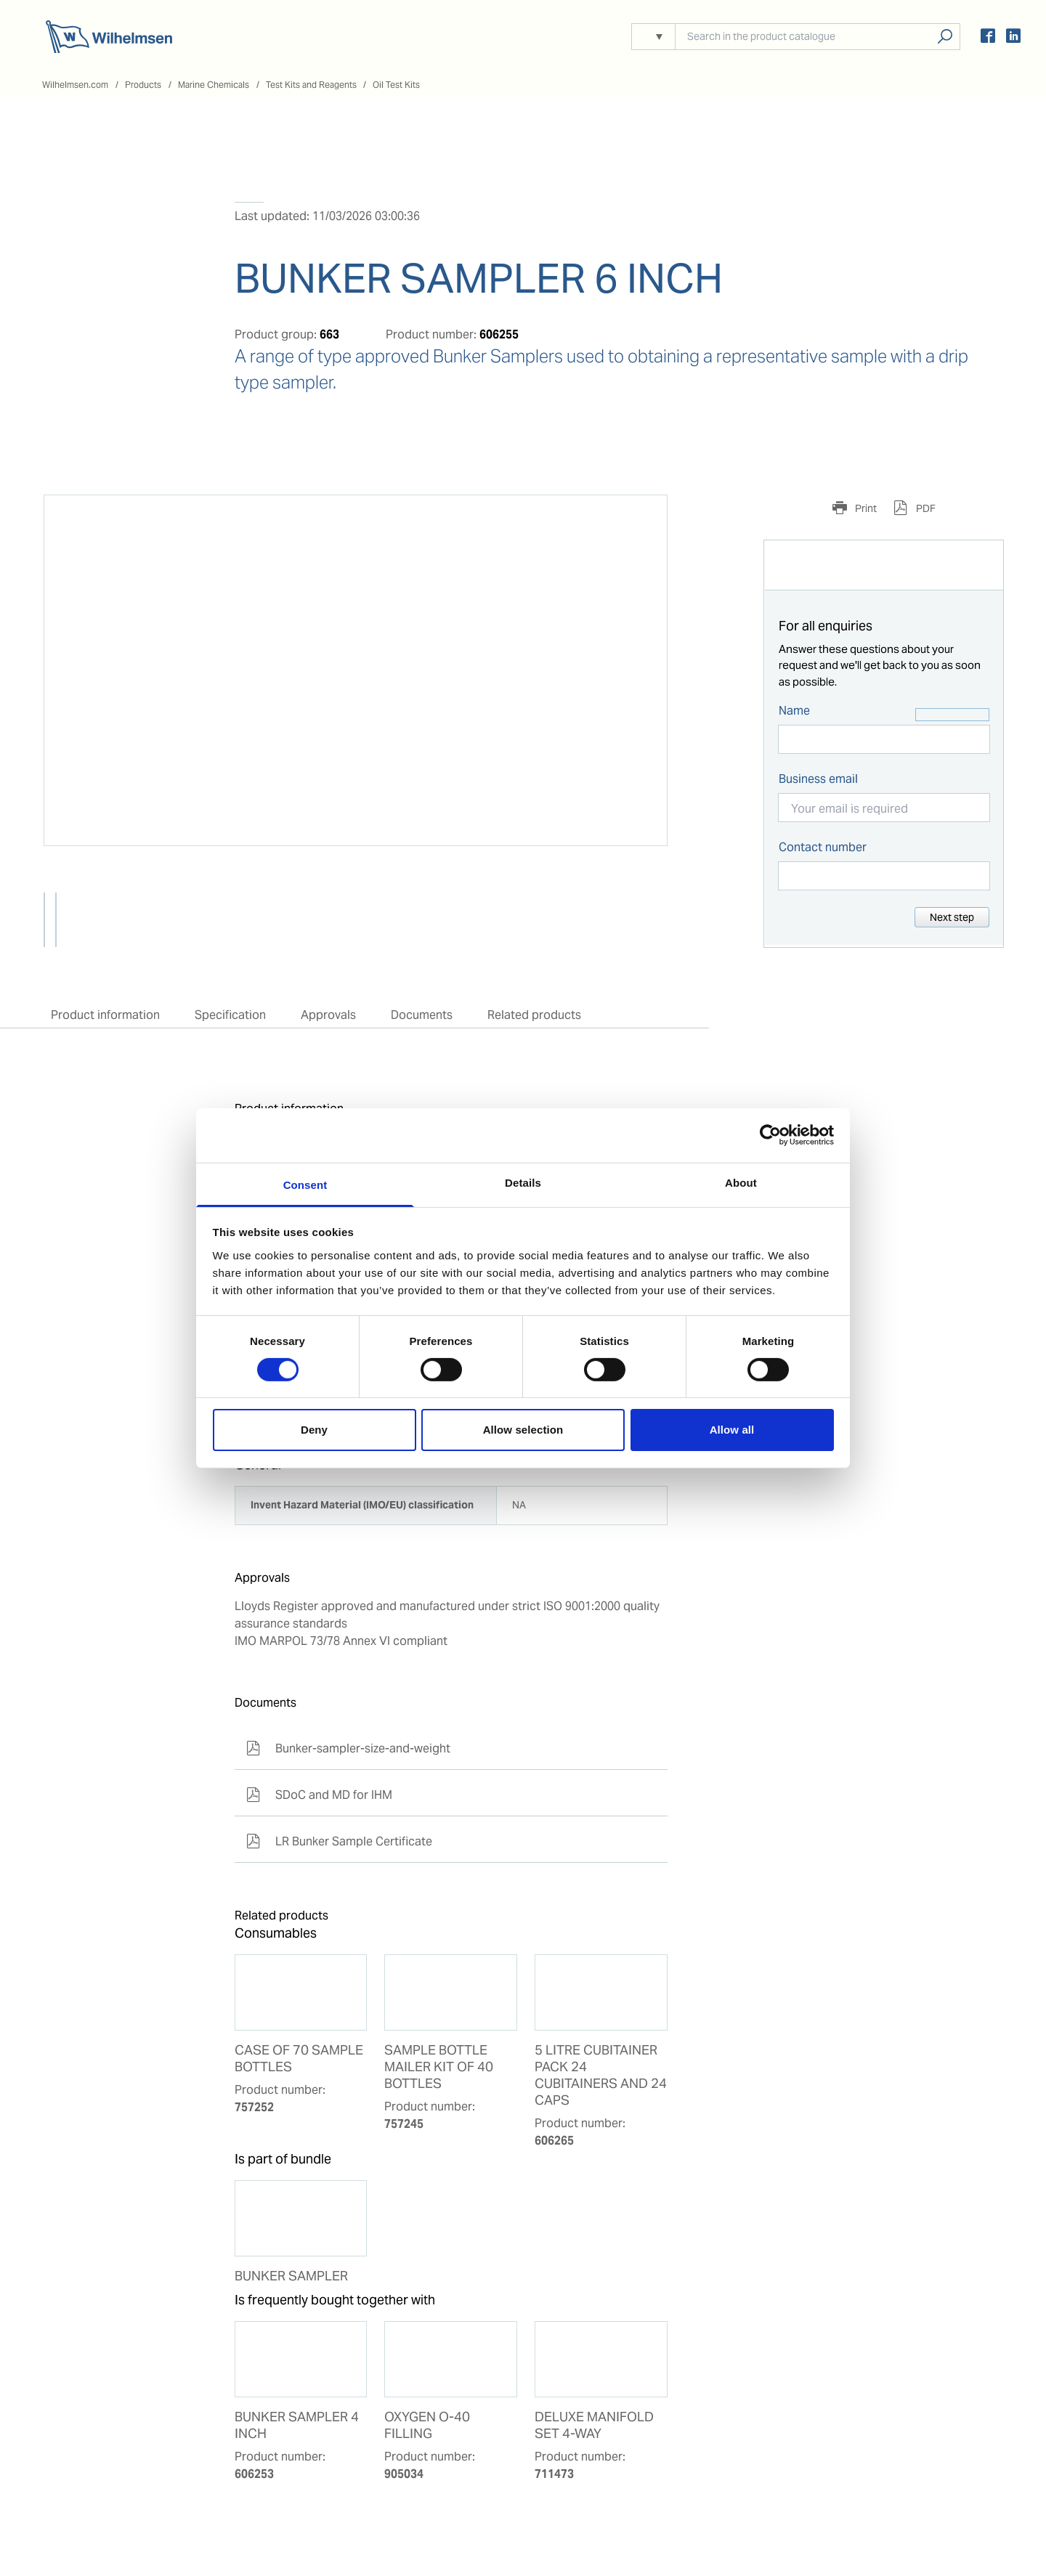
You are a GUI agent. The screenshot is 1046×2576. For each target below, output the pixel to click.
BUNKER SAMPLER (291, 2276)
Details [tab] (523, 1182)
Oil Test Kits (396, 84)
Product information (105, 1015)
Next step (952, 917)
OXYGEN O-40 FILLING (427, 2425)
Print (865, 508)
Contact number (823, 847)
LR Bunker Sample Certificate (339, 1841)
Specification (230, 1015)
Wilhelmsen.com (75, 84)
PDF (925, 508)
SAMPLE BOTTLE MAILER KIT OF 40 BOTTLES (438, 2067)
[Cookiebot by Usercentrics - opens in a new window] (770, 1135)
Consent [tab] (305, 1184)
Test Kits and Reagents (311, 84)
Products (143, 84)
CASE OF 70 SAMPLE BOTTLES (299, 2058)
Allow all (732, 1429)
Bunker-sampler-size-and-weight (348, 1748)
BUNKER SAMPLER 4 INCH (297, 2425)
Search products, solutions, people (944, 36)
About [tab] (741, 1182)
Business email (818, 779)
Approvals (328, 1015)
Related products (534, 1015)
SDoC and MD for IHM (319, 1795)
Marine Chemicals (213, 84)
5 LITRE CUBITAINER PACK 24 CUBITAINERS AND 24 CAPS (601, 2075)
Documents (422, 1015)
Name (794, 710)
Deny (314, 1429)
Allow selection (523, 1429)
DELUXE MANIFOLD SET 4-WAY (594, 2425)
